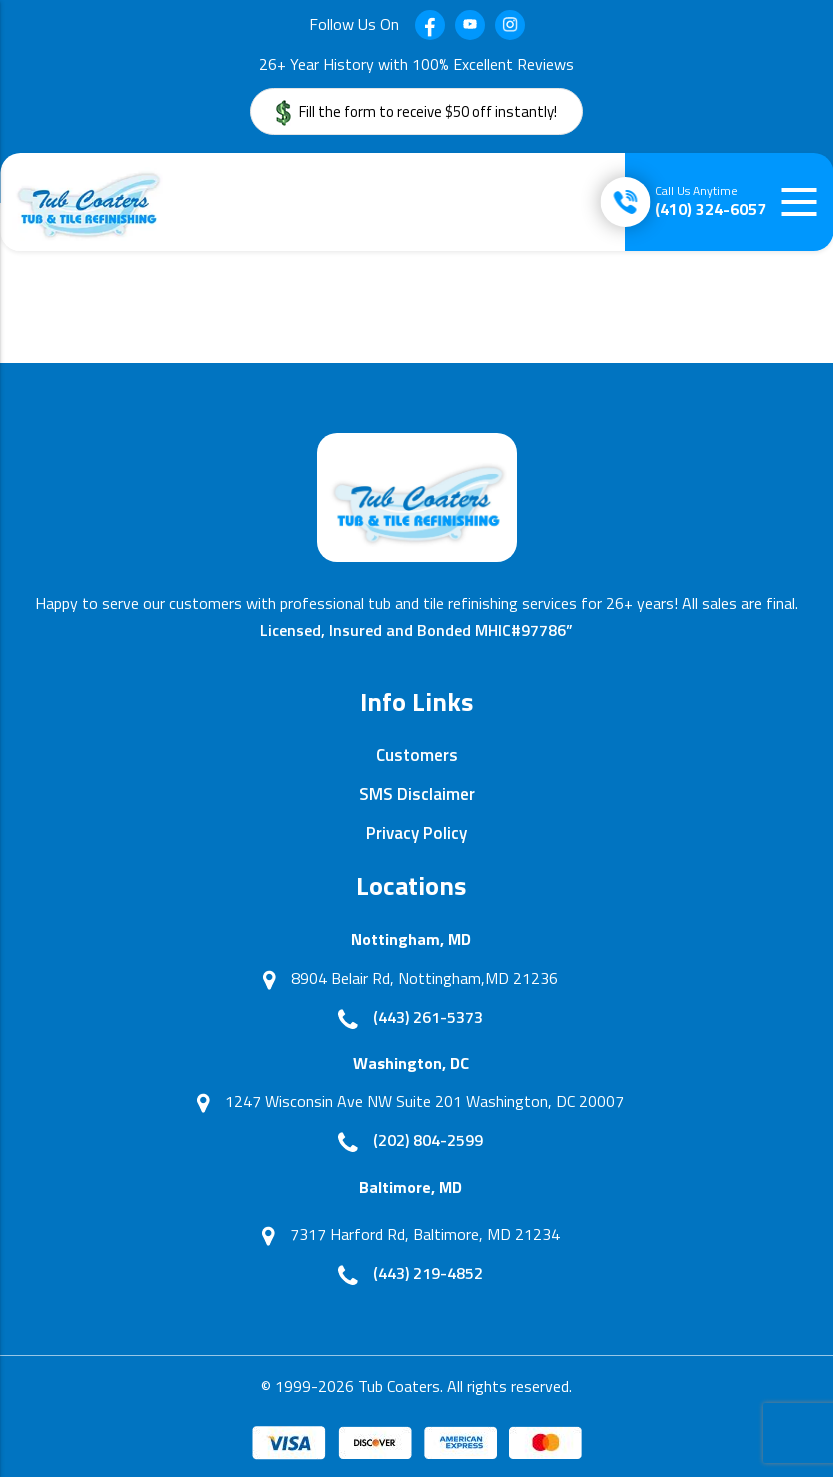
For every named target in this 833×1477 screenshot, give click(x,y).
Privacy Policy (416, 833)
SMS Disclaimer (417, 794)
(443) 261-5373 (428, 1017)
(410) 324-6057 (710, 201)
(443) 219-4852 (428, 1273)
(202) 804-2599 (428, 1140)
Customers (417, 755)
